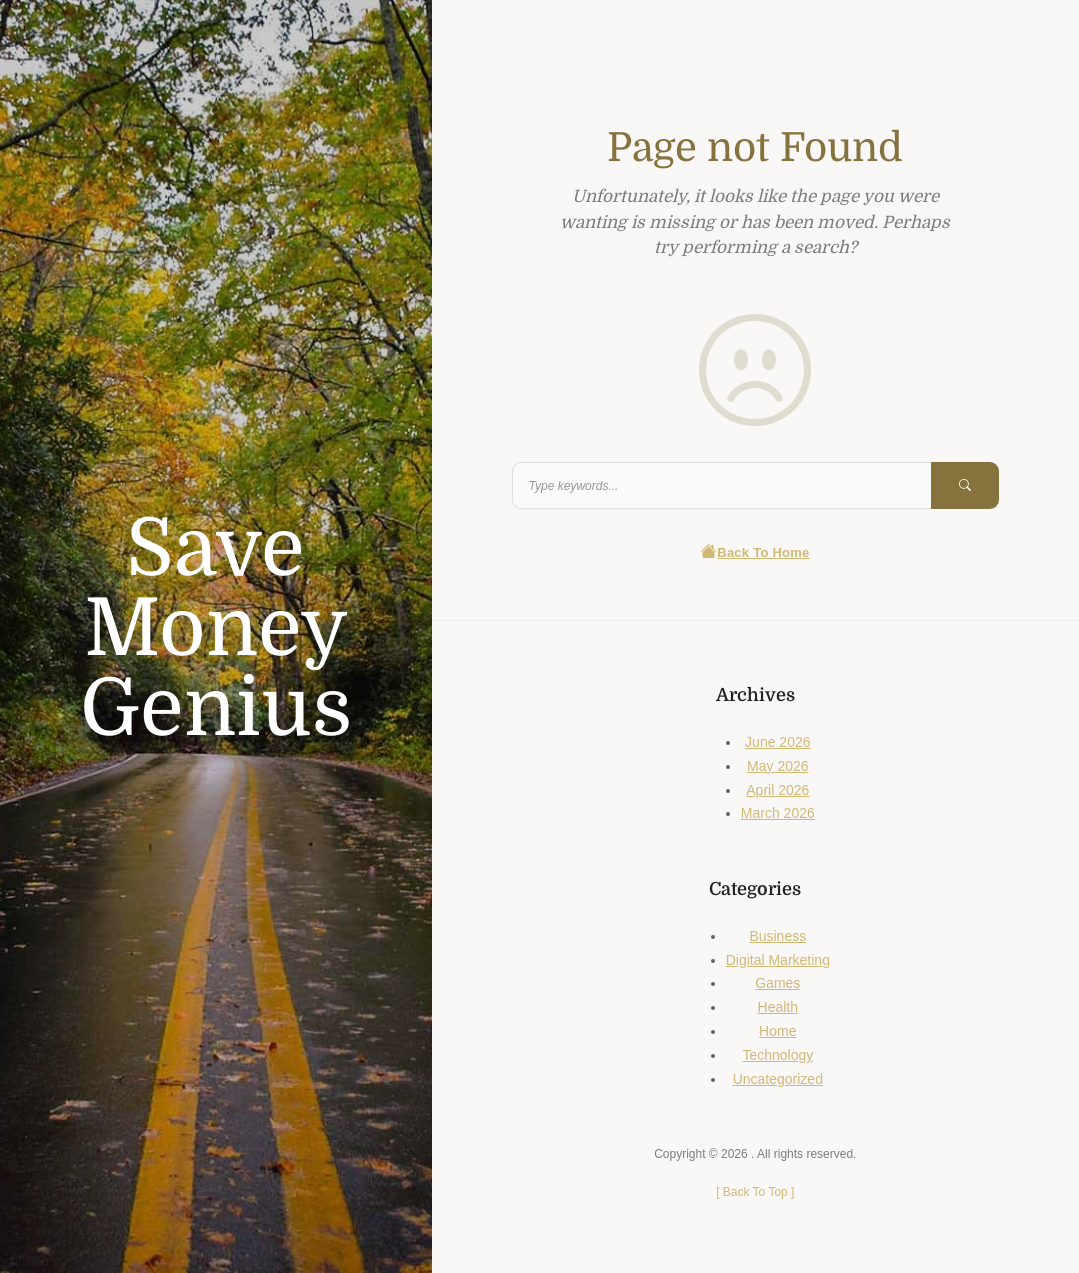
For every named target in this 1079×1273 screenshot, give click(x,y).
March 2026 (778, 813)
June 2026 (777, 742)
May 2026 (777, 766)
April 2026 (777, 790)
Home (777, 1031)
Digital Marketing (778, 960)
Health (778, 1007)
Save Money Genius (216, 629)
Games (777, 983)
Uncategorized (778, 1079)
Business (777, 936)
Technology (777, 1055)
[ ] (755, 1192)
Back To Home (755, 552)
